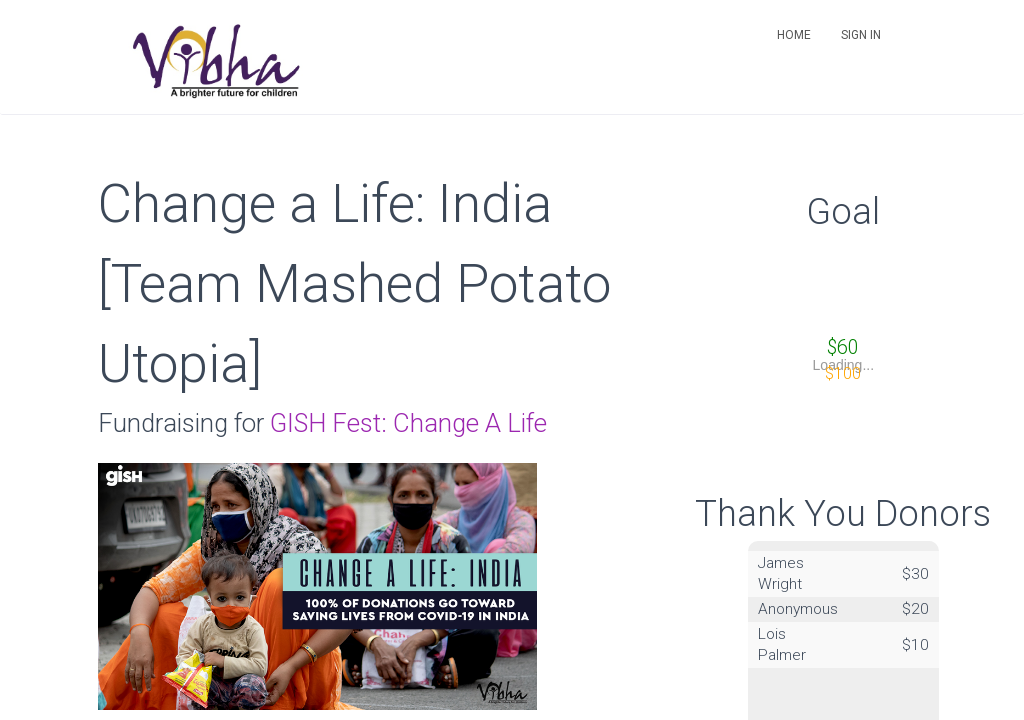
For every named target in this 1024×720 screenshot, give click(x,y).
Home (794, 35)
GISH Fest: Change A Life (408, 423)
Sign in (861, 35)
